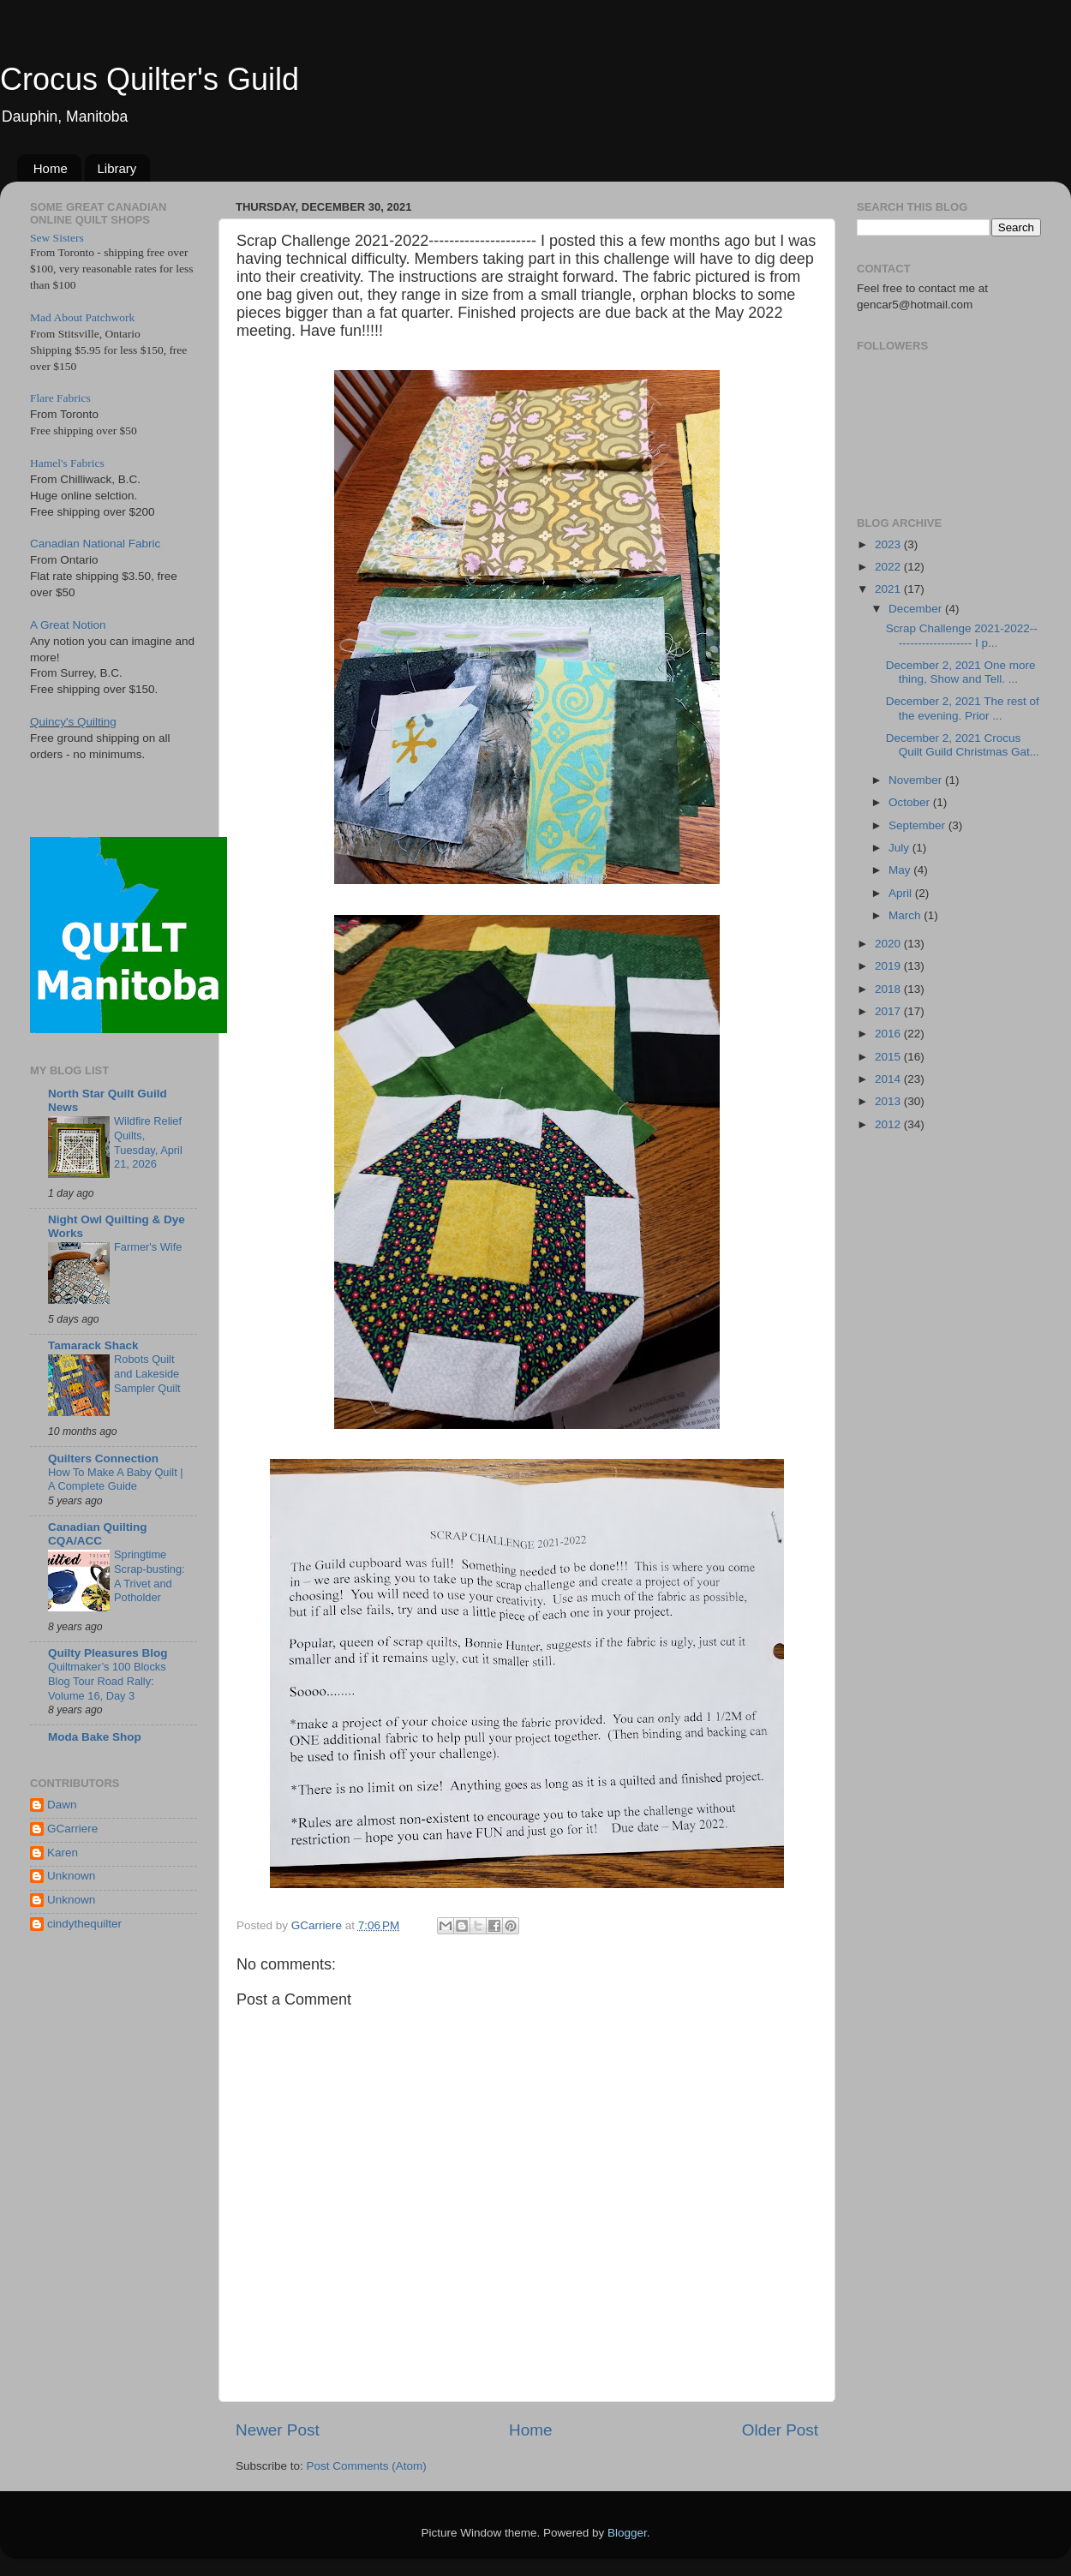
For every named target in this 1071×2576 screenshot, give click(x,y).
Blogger (627, 2532)
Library (117, 168)
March (906, 915)
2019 (889, 965)
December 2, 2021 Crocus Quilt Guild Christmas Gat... (962, 745)
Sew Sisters (57, 237)
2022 (889, 566)
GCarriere (72, 1828)
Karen (62, 1852)
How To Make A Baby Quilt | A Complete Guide (115, 1479)
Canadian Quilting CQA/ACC (97, 1534)
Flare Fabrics (60, 397)
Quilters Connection (103, 1458)
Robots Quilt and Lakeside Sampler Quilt (147, 1373)
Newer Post (278, 2430)
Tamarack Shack (93, 1345)
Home (50, 168)
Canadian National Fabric (95, 543)
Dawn (62, 1804)
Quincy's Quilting (73, 721)
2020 (889, 943)
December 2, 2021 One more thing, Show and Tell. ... (961, 672)
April (902, 893)
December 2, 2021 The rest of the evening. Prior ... (962, 708)
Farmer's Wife (148, 1246)
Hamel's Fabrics (67, 463)
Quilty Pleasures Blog (108, 1653)
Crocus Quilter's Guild (149, 79)
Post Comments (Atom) (367, 2465)
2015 (889, 1056)
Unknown (71, 1875)
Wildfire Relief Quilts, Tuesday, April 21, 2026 (148, 1142)
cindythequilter (84, 1923)
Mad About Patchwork (82, 317)
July (900, 847)
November (917, 780)
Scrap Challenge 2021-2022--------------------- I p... (962, 635)
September (918, 825)
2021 (889, 589)
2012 (889, 1124)
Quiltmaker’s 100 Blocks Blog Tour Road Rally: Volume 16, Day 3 (107, 1680)
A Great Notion (68, 625)
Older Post (780, 2430)
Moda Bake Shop (94, 1736)
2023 (889, 544)
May (901, 870)
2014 (889, 1079)
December (917, 608)
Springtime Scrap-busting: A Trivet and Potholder (149, 1576)
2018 (889, 989)
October (911, 802)
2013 (889, 1101)
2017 (889, 1011)
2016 (889, 1033)
